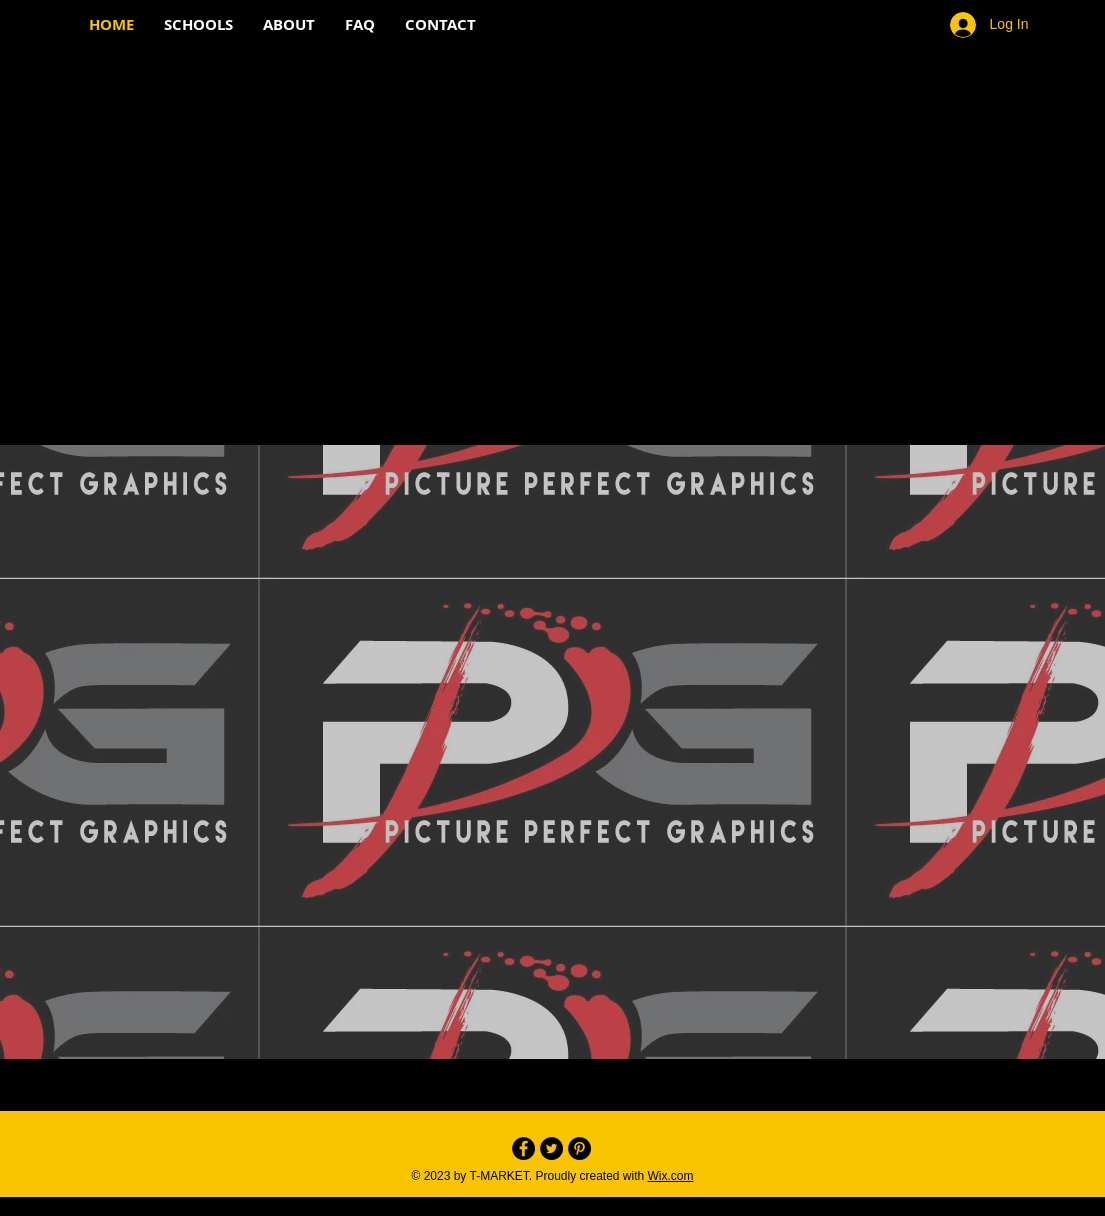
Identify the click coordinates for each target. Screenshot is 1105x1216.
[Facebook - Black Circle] (523, 1148)
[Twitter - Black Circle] (551, 1148)
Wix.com (671, 1176)
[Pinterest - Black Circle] (579, 1148)
